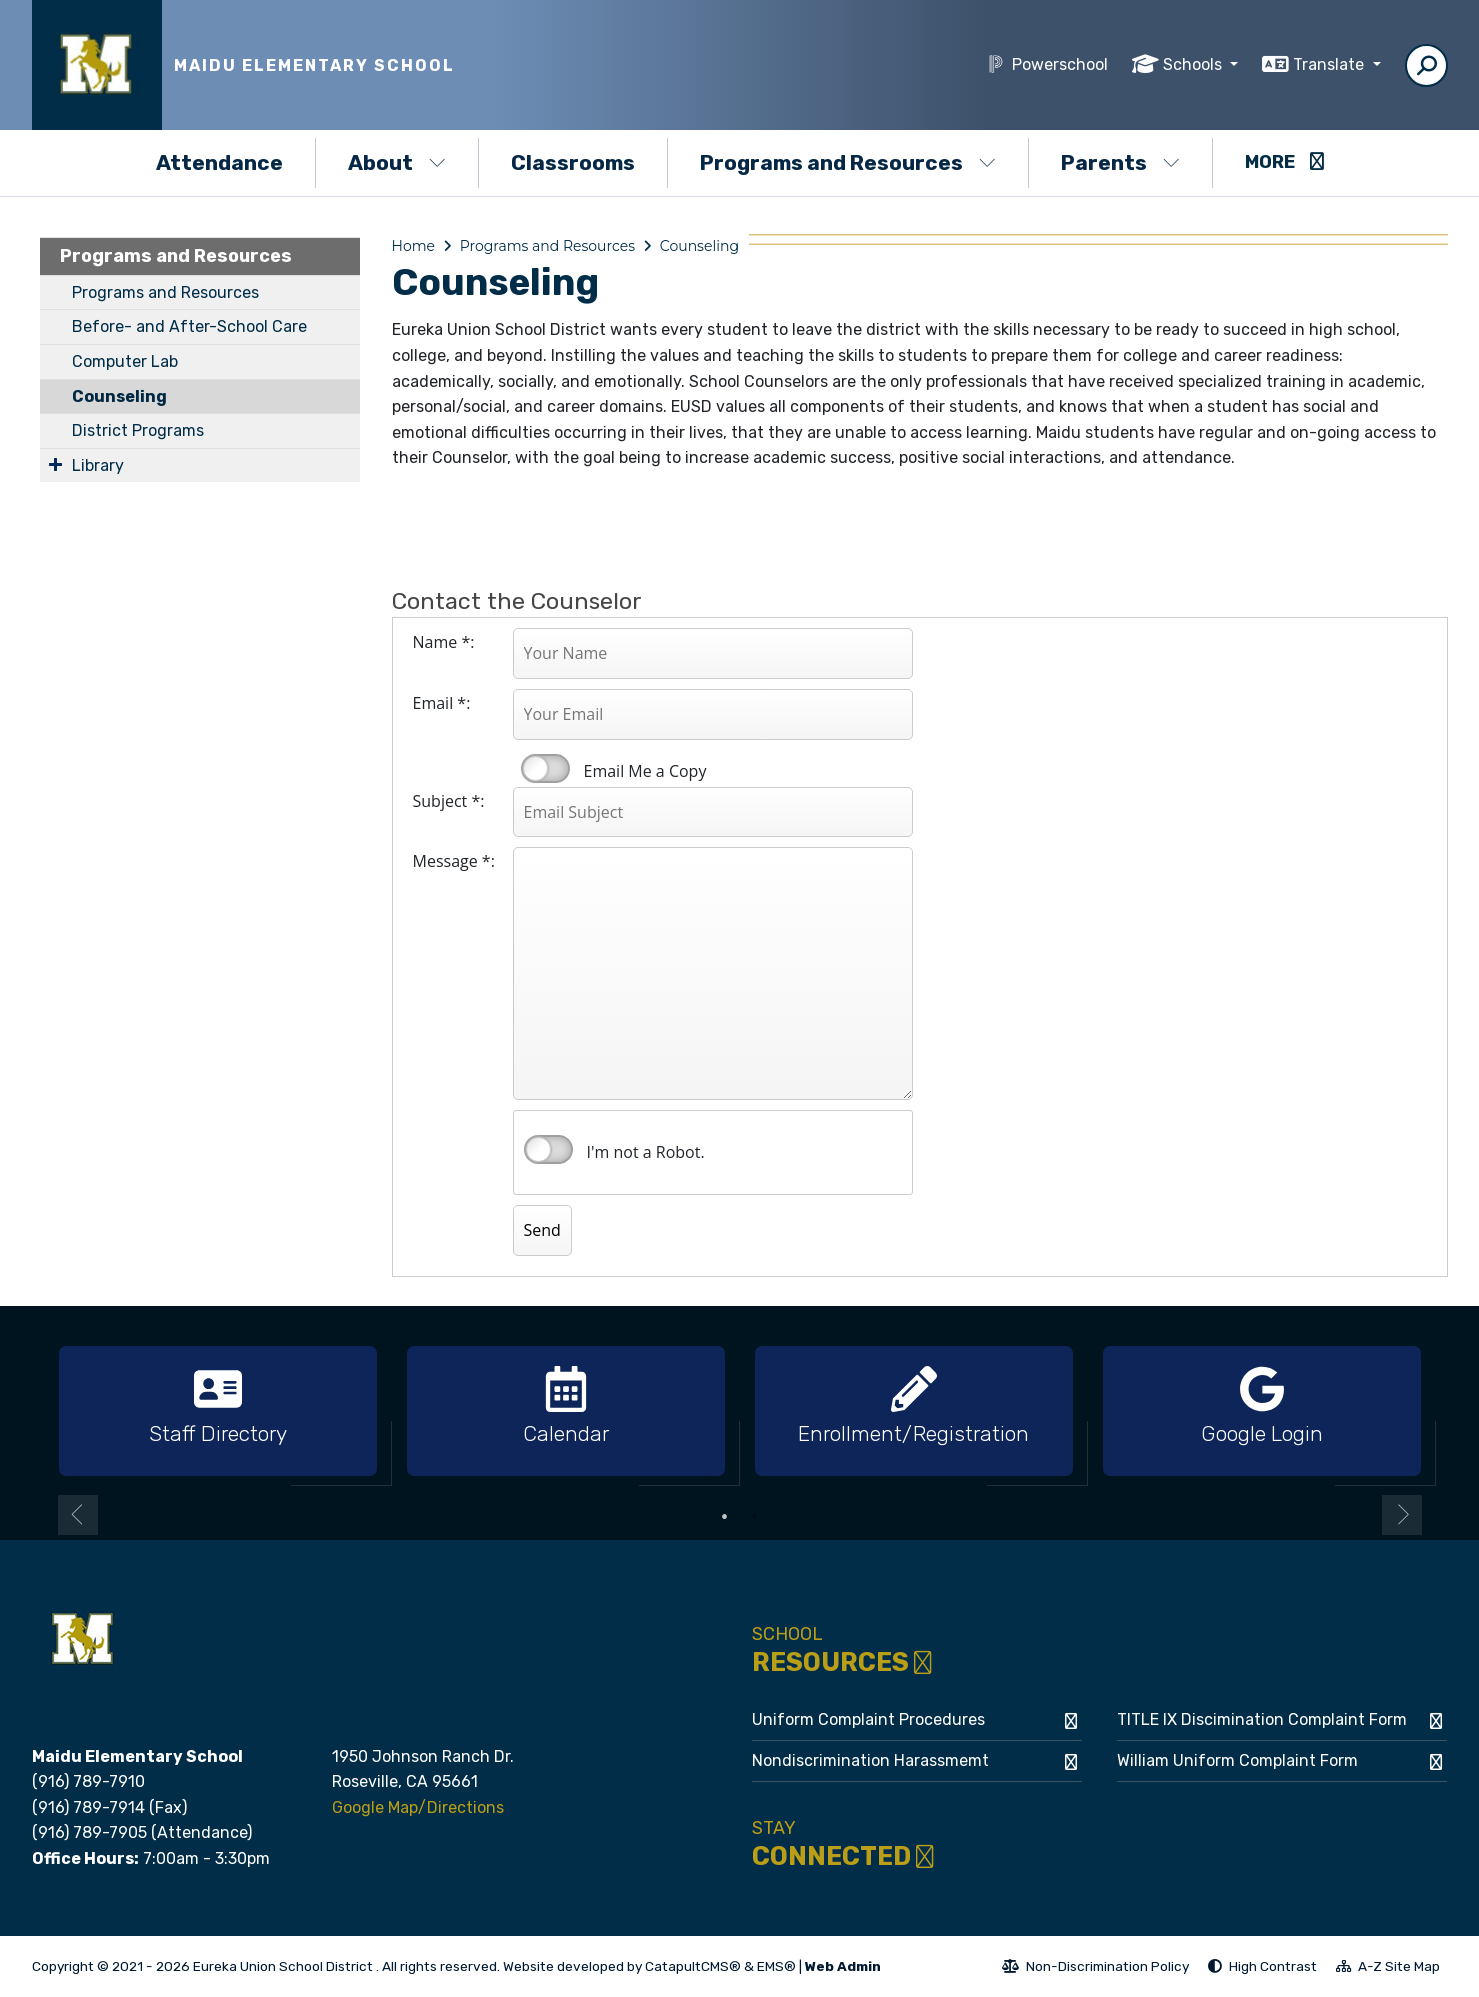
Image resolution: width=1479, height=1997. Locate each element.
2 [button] (755, 1517)
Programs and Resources (848, 162)
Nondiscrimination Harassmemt (870, 1760)
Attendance (219, 162)
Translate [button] (1330, 64)
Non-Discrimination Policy (1095, 1969)
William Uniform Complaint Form (1237, 1760)
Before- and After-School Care (189, 326)
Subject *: (449, 801)
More (1284, 162)
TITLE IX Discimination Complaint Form (1262, 1719)
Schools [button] (1194, 64)
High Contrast (1273, 1966)
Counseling (119, 396)
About (397, 162)
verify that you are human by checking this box (548, 1150)
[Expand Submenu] (55, 464)
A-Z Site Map (1388, 1969)
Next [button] (1402, 1515)
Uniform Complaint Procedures (868, 1719)
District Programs (138, 430)
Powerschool (1060, 64)
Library (98, 465)
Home (413, 246)
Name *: (444, 642)
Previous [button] (78, 1515)
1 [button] (725, 1517)
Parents (1120, 162)
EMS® (776, 1966)
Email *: (442, 703)
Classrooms (573, 162)
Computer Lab (125, 361)
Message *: (454, 861)
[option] (218, 1412)
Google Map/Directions (418, 1807)
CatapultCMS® (693, 1966)
